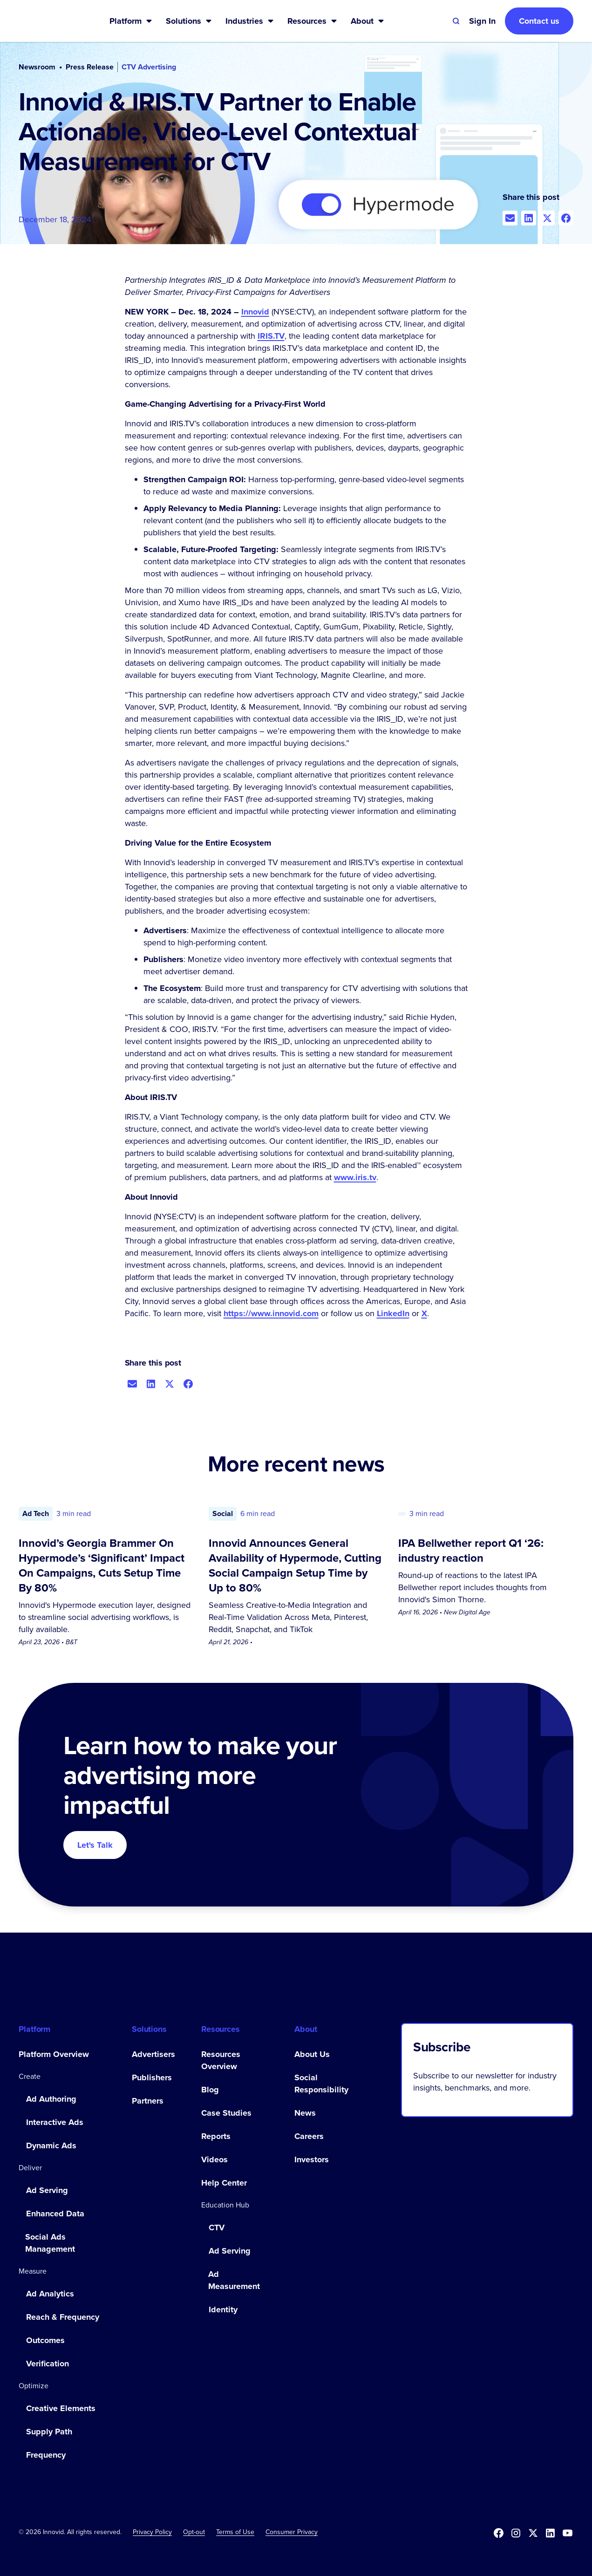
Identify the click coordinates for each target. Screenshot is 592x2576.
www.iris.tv (355, 1177)
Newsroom (37, 67)
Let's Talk (95, 1845)
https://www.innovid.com (271, 1313)
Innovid (255, 312)
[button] (131, 21)
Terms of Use (235, 2532)
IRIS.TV (271, 336)
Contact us (539, 21)
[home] (49, 21)
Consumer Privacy (291, 2532)
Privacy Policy (152, 2532)
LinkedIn (393, 1313)
